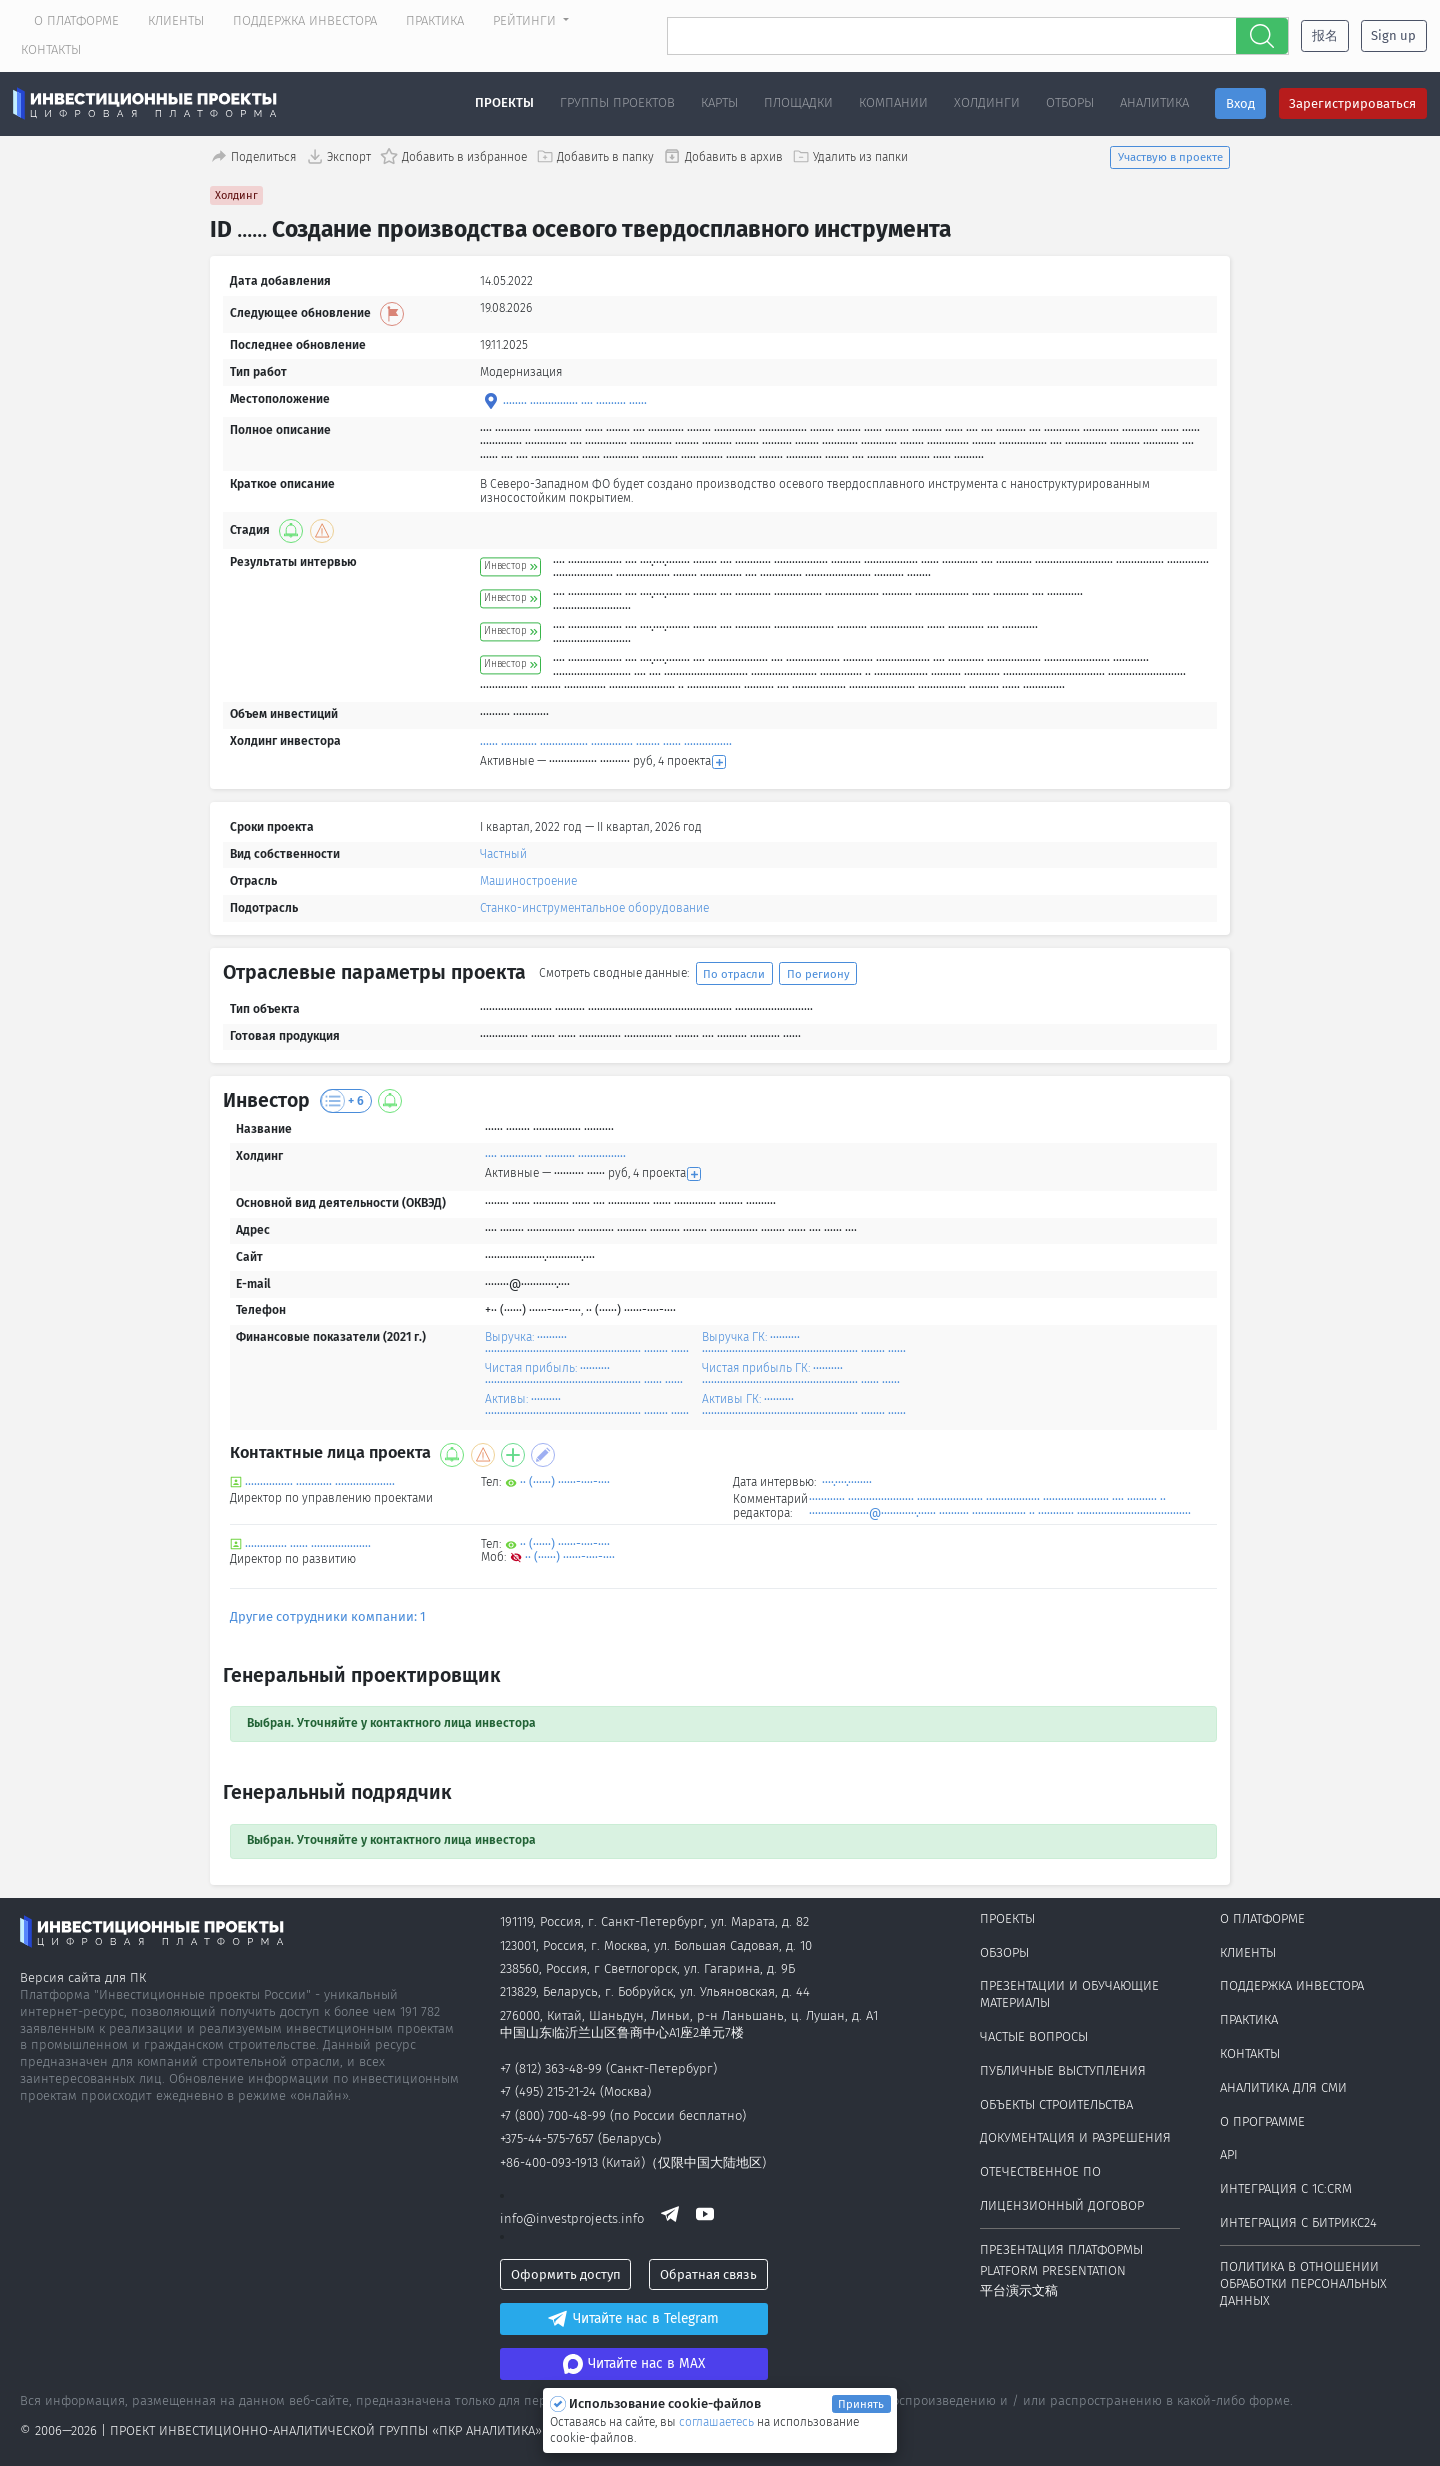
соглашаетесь (718, 2422)
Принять (861, 2404)
